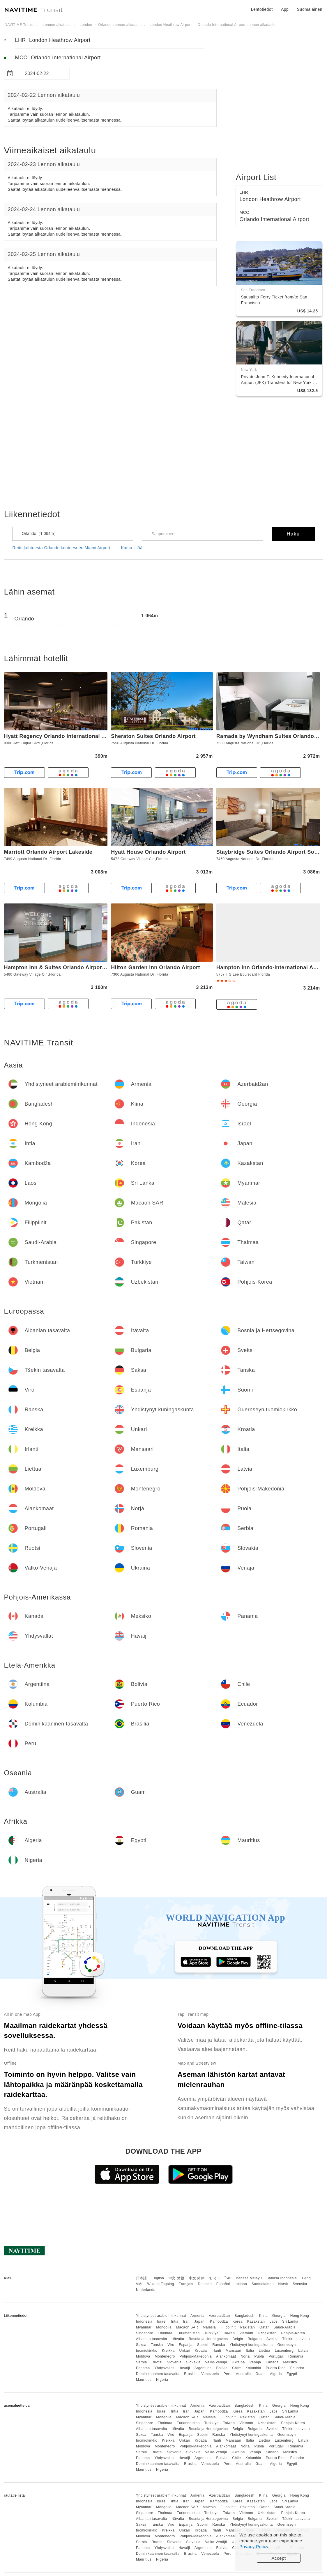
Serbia (141, 2362)
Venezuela (210, 2374)
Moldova (143, 2356)
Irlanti (216, 2351)
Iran (186, 2321)
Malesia (209, 2327)
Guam (260, 2374)
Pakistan (247, 2327)
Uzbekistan (267, 2333)
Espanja (185, 2345)
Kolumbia (253, 2368)
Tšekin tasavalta (296, 2339)
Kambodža (219, 2321)
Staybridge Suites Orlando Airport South (269, 852)
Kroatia (201, 2351)
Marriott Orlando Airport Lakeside (48, 852)
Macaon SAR (187, 2327)
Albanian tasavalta (151, 2339)
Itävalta (178, 2339)
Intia (174, 2321)
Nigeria (162, 2380)
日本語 (141, 2278)
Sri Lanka (290, 2321)
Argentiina (203, 2368)
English (157, 2278)
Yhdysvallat (164, 2368)
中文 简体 (197, 2278)
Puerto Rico (276, 2368)
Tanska (157, 2345)
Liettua (264, 2351)
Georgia (279, 2316)
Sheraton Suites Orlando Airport (153, 736)
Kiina (263, 2316)
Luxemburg (284, 2351)
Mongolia (164, 2327)
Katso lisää (131, 547)
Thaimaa (165, 2333)
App (285, 9)
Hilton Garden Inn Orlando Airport (155, 967)
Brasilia (190, 2374)
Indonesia (144, 2321)
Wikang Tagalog (160, 2284)
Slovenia (174, 2362)
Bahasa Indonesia (281, 2278)
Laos (273, 2321)
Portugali (276, 2356)
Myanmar (144, 2327)
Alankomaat (226, 2356)
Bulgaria (255, 2339)
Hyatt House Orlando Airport (148, 852)
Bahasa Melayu (249, 2278)
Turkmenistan (188, 2333)
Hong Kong (299, 2316)
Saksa (141, 2345)
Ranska (218, 2345)
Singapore (144, 2333)
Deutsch (205, 2284)
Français (186, 2284)
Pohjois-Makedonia (195, 2356)
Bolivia (222, 2368)
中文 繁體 (176, 2278)
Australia (243, 2374)
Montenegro (165, 2356)
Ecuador (297, 2368)
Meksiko (290, 2362)
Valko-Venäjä (216, 2362)
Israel (161, 2321)
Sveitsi (272, 2339)
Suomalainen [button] (309, 9)
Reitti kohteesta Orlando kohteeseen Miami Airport (62, 547)
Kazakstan (256, 2321)
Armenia (197, 2316)
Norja (245, 2356)
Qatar (264, 2327)
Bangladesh (244, 2316)
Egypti (292, 2374)
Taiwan (229, 2333)
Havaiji (184, 2368)
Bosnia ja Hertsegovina (208, 2339)
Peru (227, 2374)
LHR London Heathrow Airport (53, 40)
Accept (279, 2558)
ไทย (228, 2278)
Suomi (202, 2345)
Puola (259, 2356)
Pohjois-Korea (293, 2333)
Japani (199, 2321)
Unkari (184, 2351)
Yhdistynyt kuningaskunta (251, 2345)
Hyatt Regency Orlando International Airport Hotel (69, 736)
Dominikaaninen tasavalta (157, 2374)
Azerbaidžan (219, 2316)
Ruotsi (156, 2362)
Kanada (272, 2362)
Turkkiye (211, 2333)
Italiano (241, 2284)
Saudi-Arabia (284, 2327)
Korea (237, 2321)
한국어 (214, 2278)
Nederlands (145, 2290)
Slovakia (193, 2362)
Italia (250, 2351)
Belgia (238, 2339)
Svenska (300, 2284)
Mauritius (143, 2380)
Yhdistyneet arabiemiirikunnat (161, 2316)
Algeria (276, 2374)
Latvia (303, 2351)
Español (223, 2284)
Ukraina (238, 2362)
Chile (236, 2368)
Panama (143, 2368)
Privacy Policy (253, 2546)
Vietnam (246, 2333)
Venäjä (255, 2362)
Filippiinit (228, 2327)
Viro (170, 2345)
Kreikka (168, 2351)
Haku (293, 533)
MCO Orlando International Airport (58, 58)
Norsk (283, 2284)
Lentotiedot (262, 9)
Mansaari (233, 2351)
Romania (295, 2356)
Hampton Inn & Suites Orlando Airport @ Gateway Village (79, 967)
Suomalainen (263, 2284)
